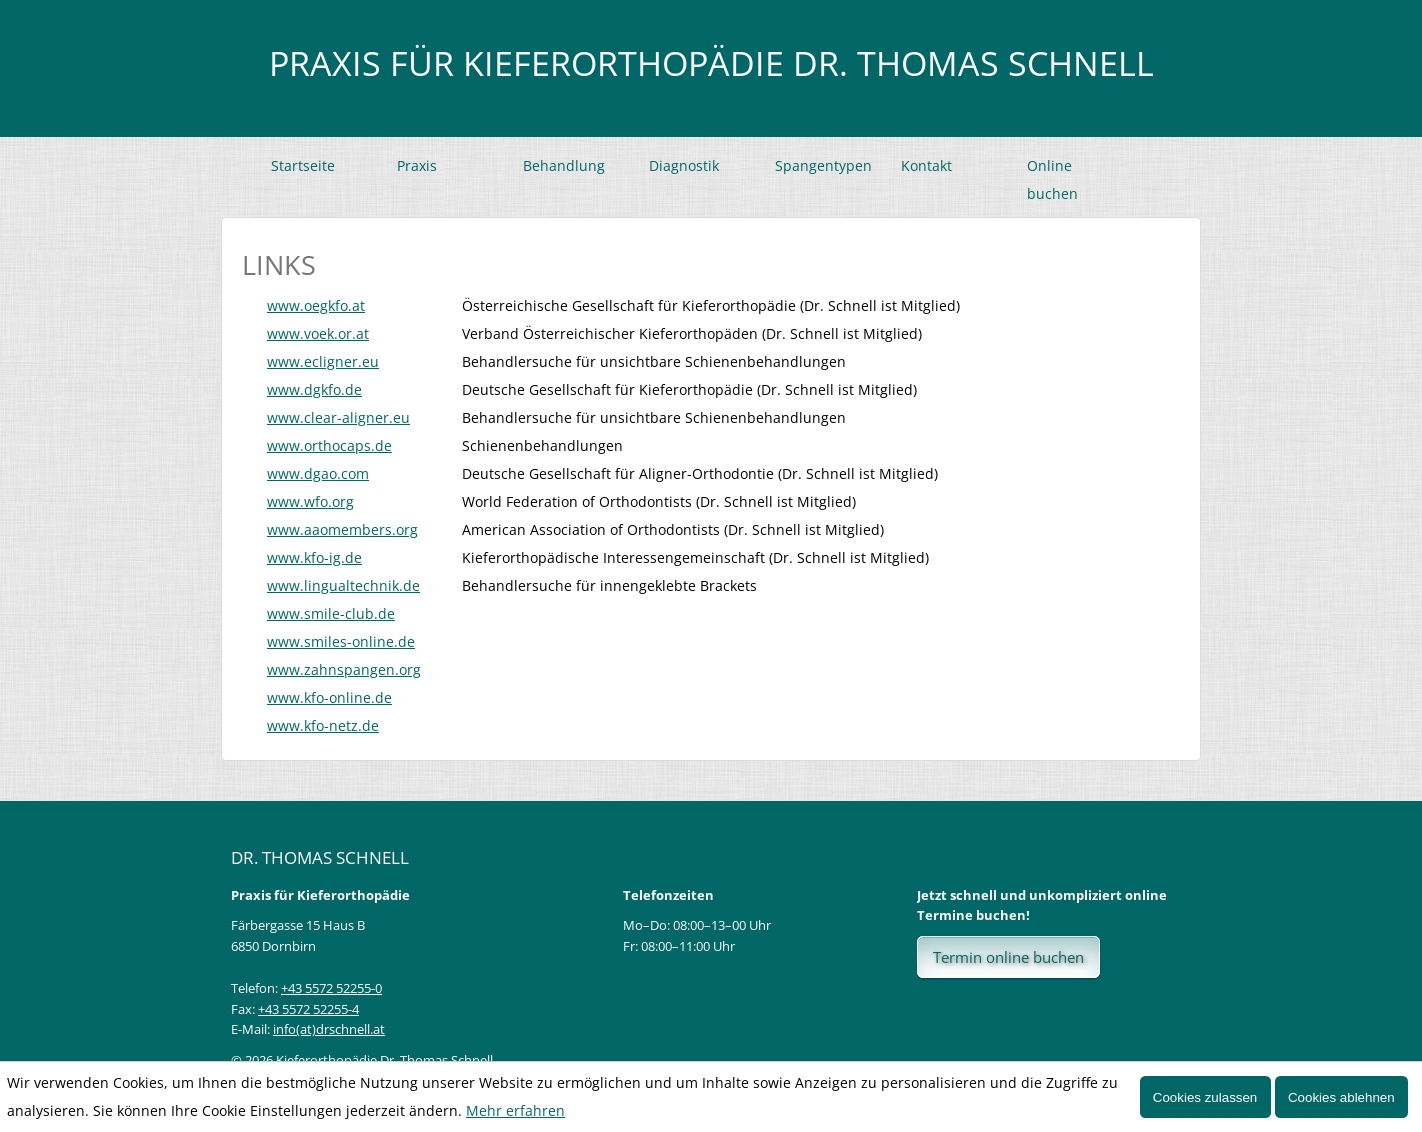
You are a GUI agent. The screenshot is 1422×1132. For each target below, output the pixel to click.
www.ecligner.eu (323, 361)
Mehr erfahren (515, 1110)
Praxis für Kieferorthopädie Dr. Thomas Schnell (711, 63)
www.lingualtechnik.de (343, 585)
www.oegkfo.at (316, 305)
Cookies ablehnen (1341, 1097)
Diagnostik (684, 165)
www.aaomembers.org (342, 529)
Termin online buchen (1008, 957)
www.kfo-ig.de (314, 557)
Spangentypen (823, 165)
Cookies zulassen (1205, 1097)
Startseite (303, 165)
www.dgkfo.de (314, 389)
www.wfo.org (310, 501)
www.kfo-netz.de (323, 725)
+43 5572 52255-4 (308, 1009)
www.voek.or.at (318, 333)
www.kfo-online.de (329, 697)
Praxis (417, 165)
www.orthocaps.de (329, 445)
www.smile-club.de (331, 613)
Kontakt (926, 165)
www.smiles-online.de (341, 641)
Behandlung (564, 165)
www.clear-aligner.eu (338, 417)
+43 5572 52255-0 (331, 988)
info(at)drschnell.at (329, 1029)
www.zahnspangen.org (344, 669)
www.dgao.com (318, 473)
